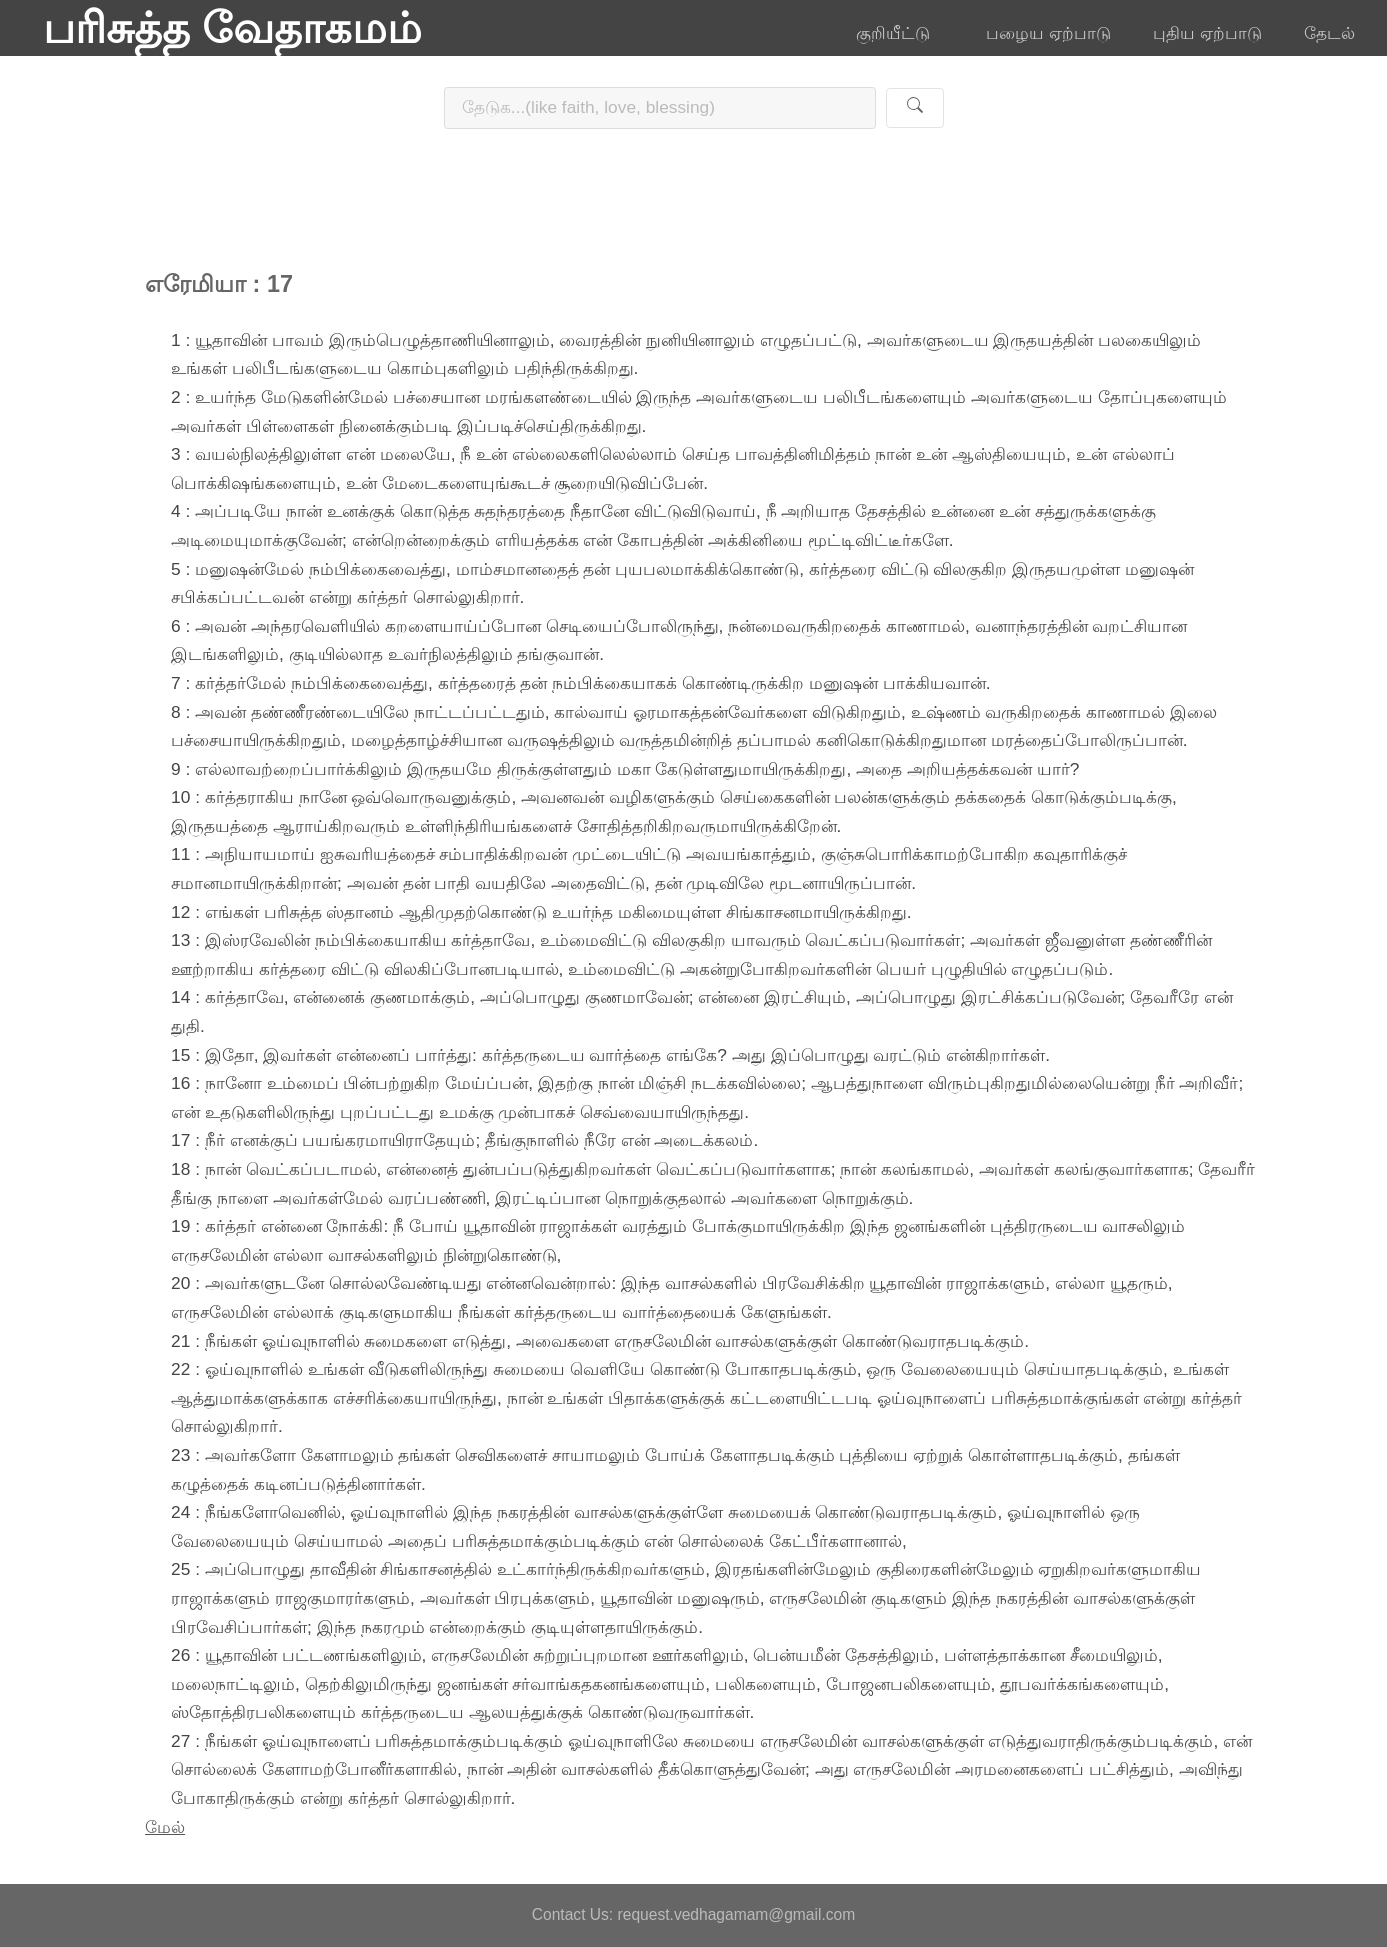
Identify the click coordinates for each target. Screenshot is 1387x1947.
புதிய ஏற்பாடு (1207, 33)
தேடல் (1329, 33)
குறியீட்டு (900, 33)
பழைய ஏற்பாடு (1048, 33)
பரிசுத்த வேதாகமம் (232, 28)
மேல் (165, 1827)
